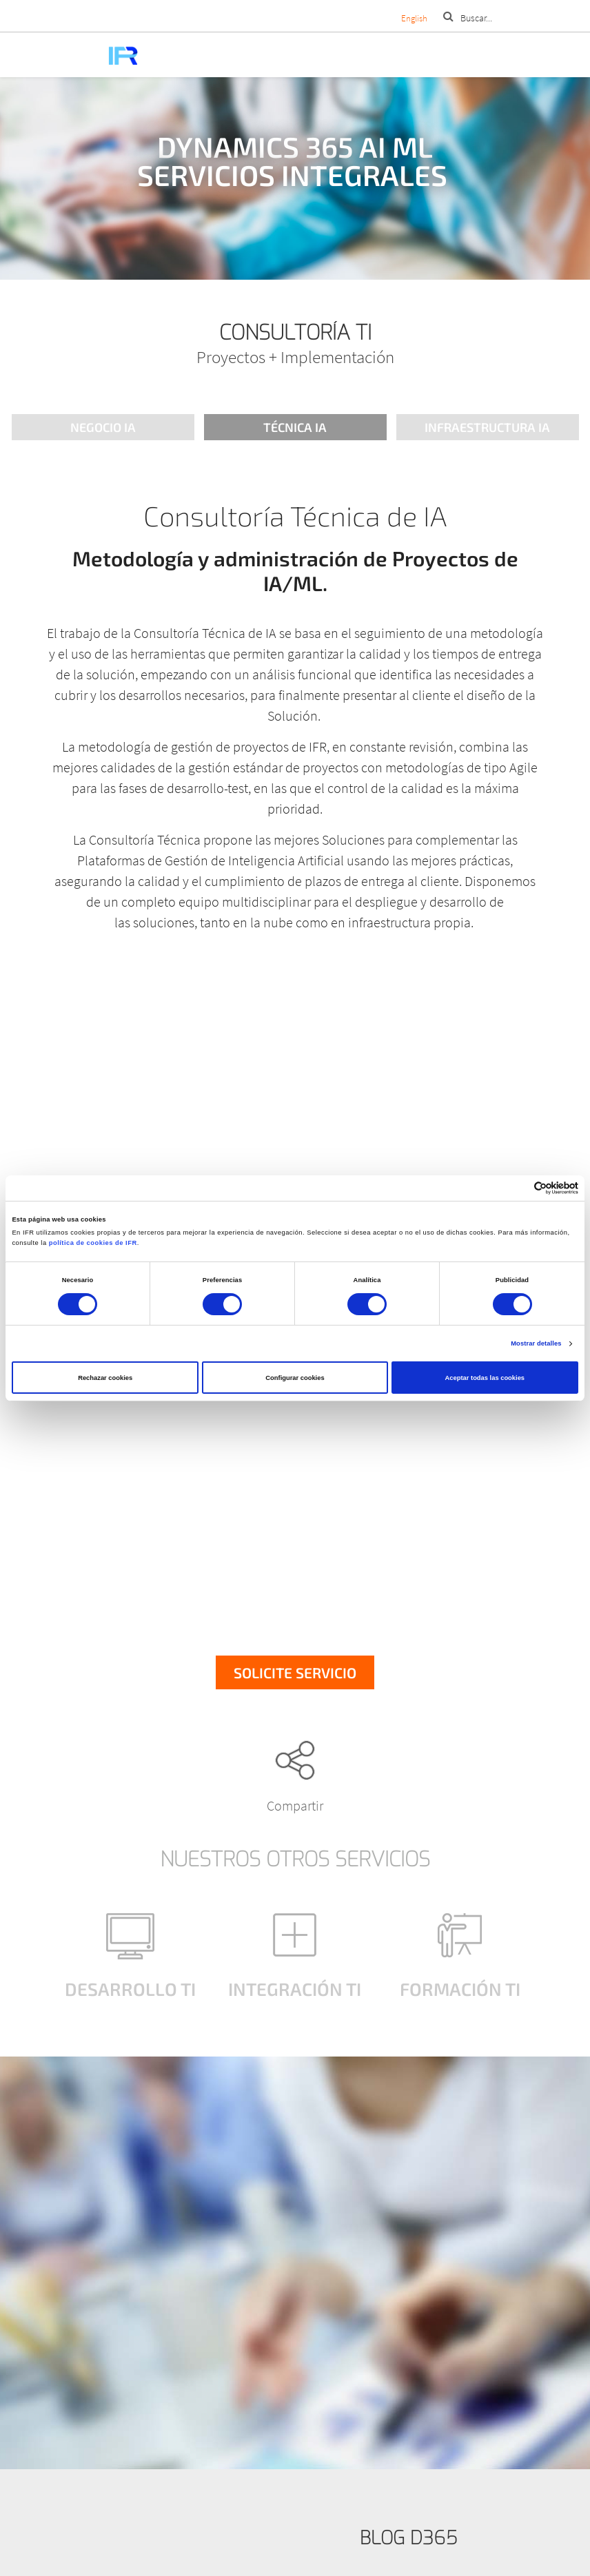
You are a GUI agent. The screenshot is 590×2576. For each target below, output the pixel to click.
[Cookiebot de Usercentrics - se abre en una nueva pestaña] (518, 1188)
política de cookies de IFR (93, 1242)
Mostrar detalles (536, 1343)
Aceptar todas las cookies (485, 1377)
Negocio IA (103, 427)
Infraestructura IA (487, 427)
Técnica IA (295, 427)
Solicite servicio (295, 1672)
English (414, 18)
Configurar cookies (294, 1377)
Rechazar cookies (105, 1377)
